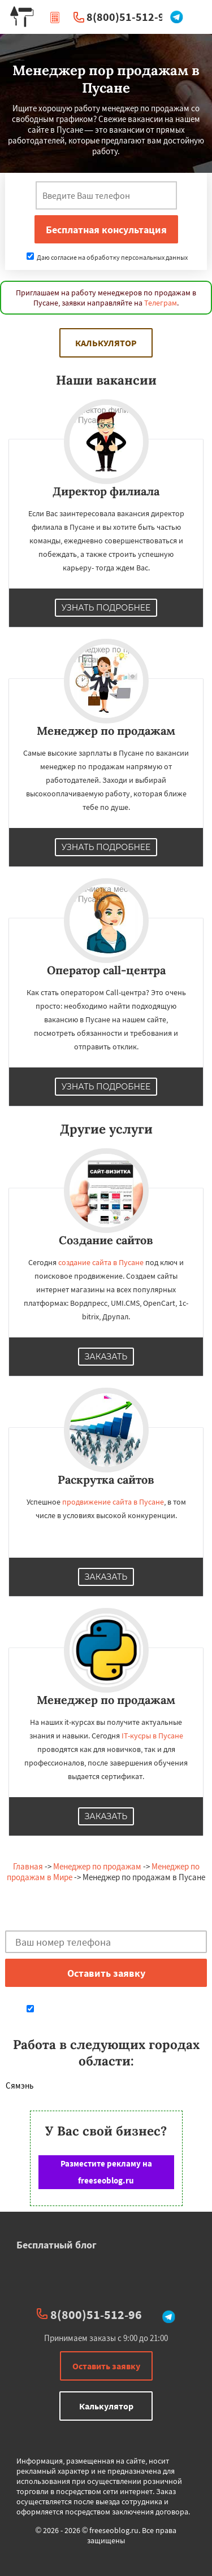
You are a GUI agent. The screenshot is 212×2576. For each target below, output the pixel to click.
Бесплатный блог (56, 2244)
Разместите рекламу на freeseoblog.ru (106, 2172)
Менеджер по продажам (97, 1866)
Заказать (106, 1357)
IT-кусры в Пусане (152, 1736)
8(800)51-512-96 (128, 17)
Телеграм (160, 303)
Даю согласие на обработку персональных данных (107, 257)
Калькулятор (106, 342)
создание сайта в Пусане (101, 1262)
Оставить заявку (106, 2366)
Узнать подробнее (106, 608)
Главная (28, 1866)
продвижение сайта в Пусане (113, 1502)
